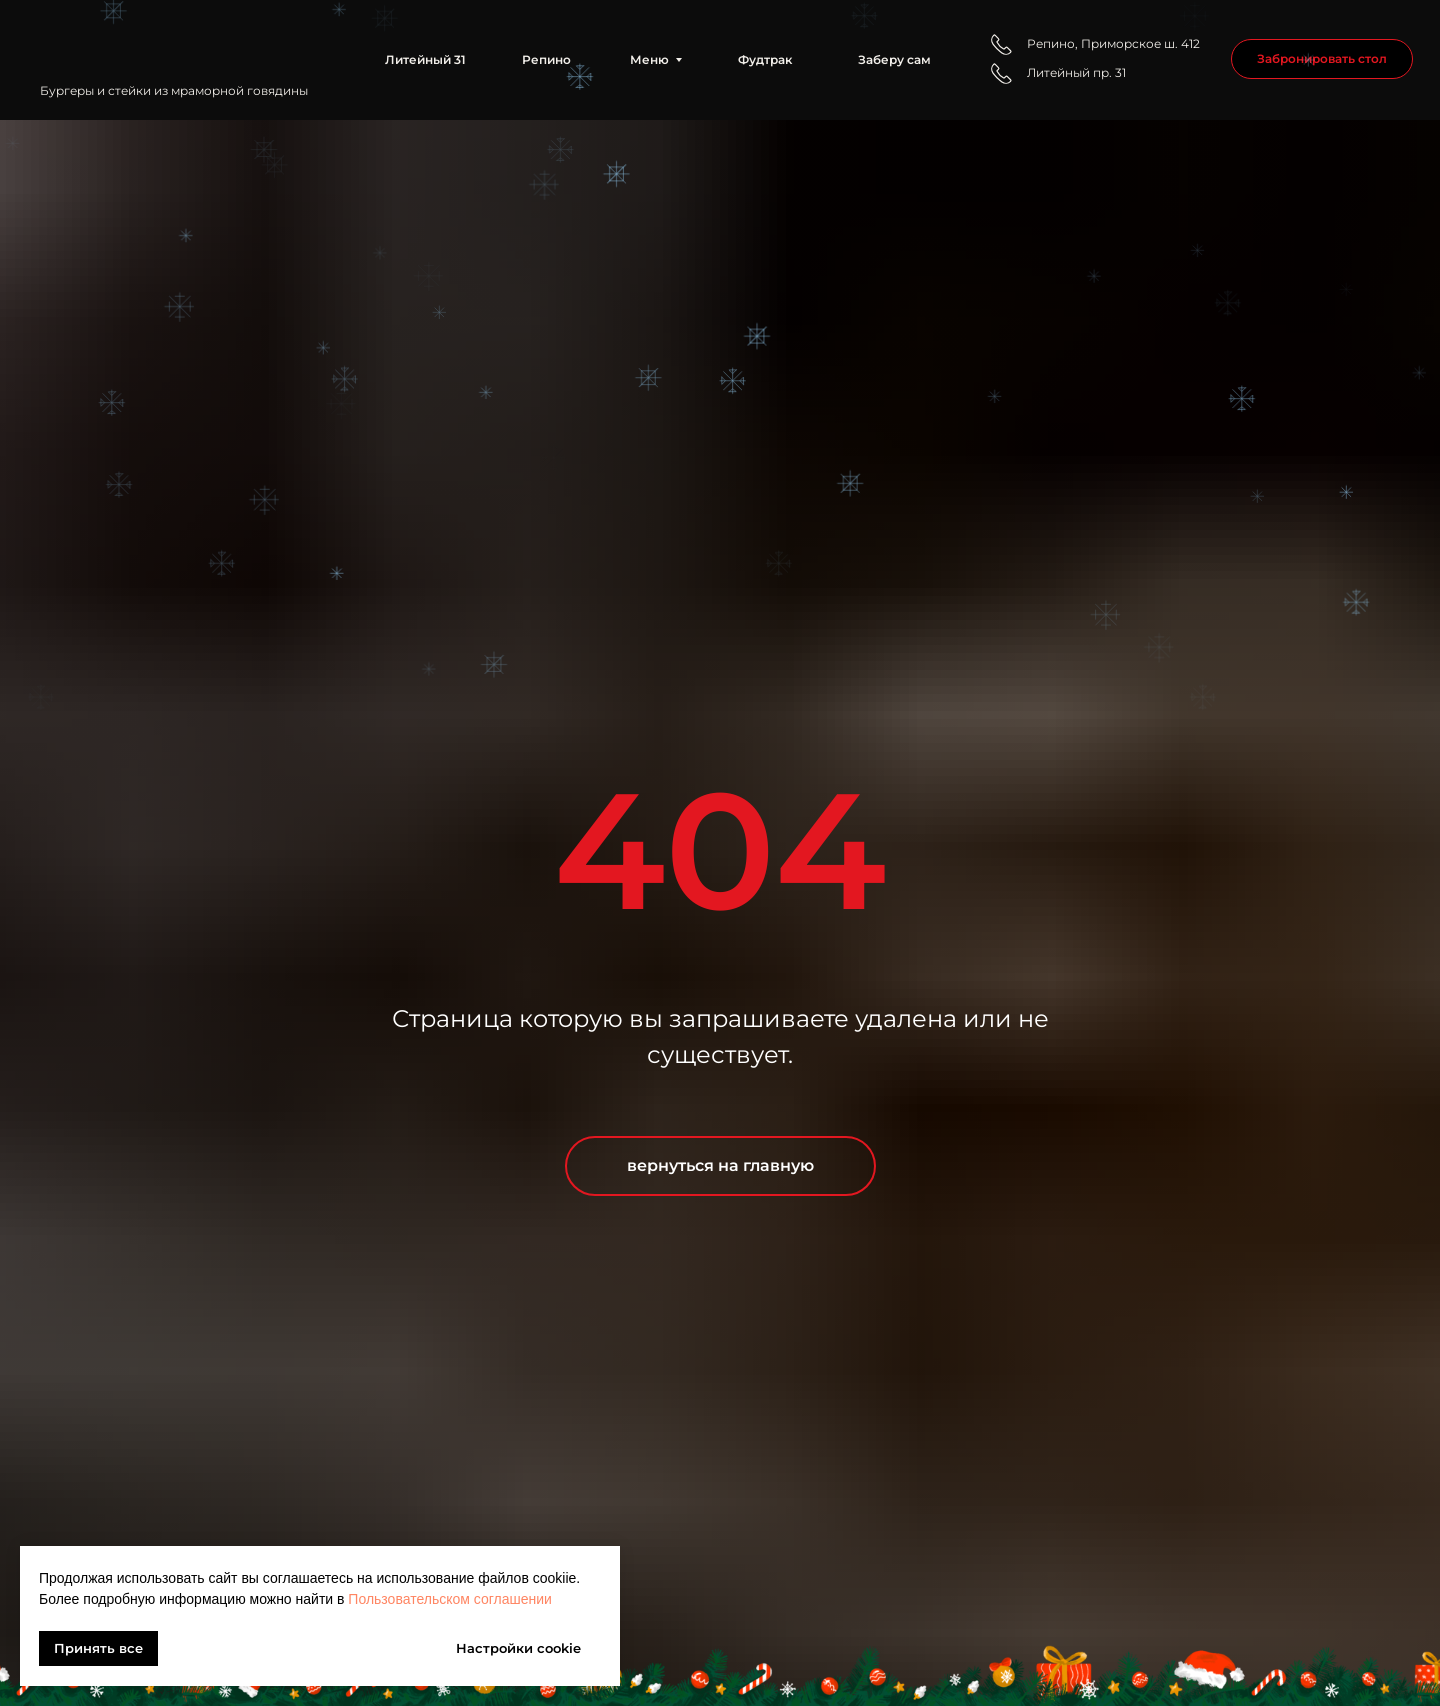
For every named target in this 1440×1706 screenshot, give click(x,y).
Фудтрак (765, 59)
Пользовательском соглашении (450, 1599)
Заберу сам (894, 59)
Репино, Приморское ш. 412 (1113, 43)
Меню (649, 59)
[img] (179, 43)
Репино (546, 59)
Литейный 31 (425, 59)
